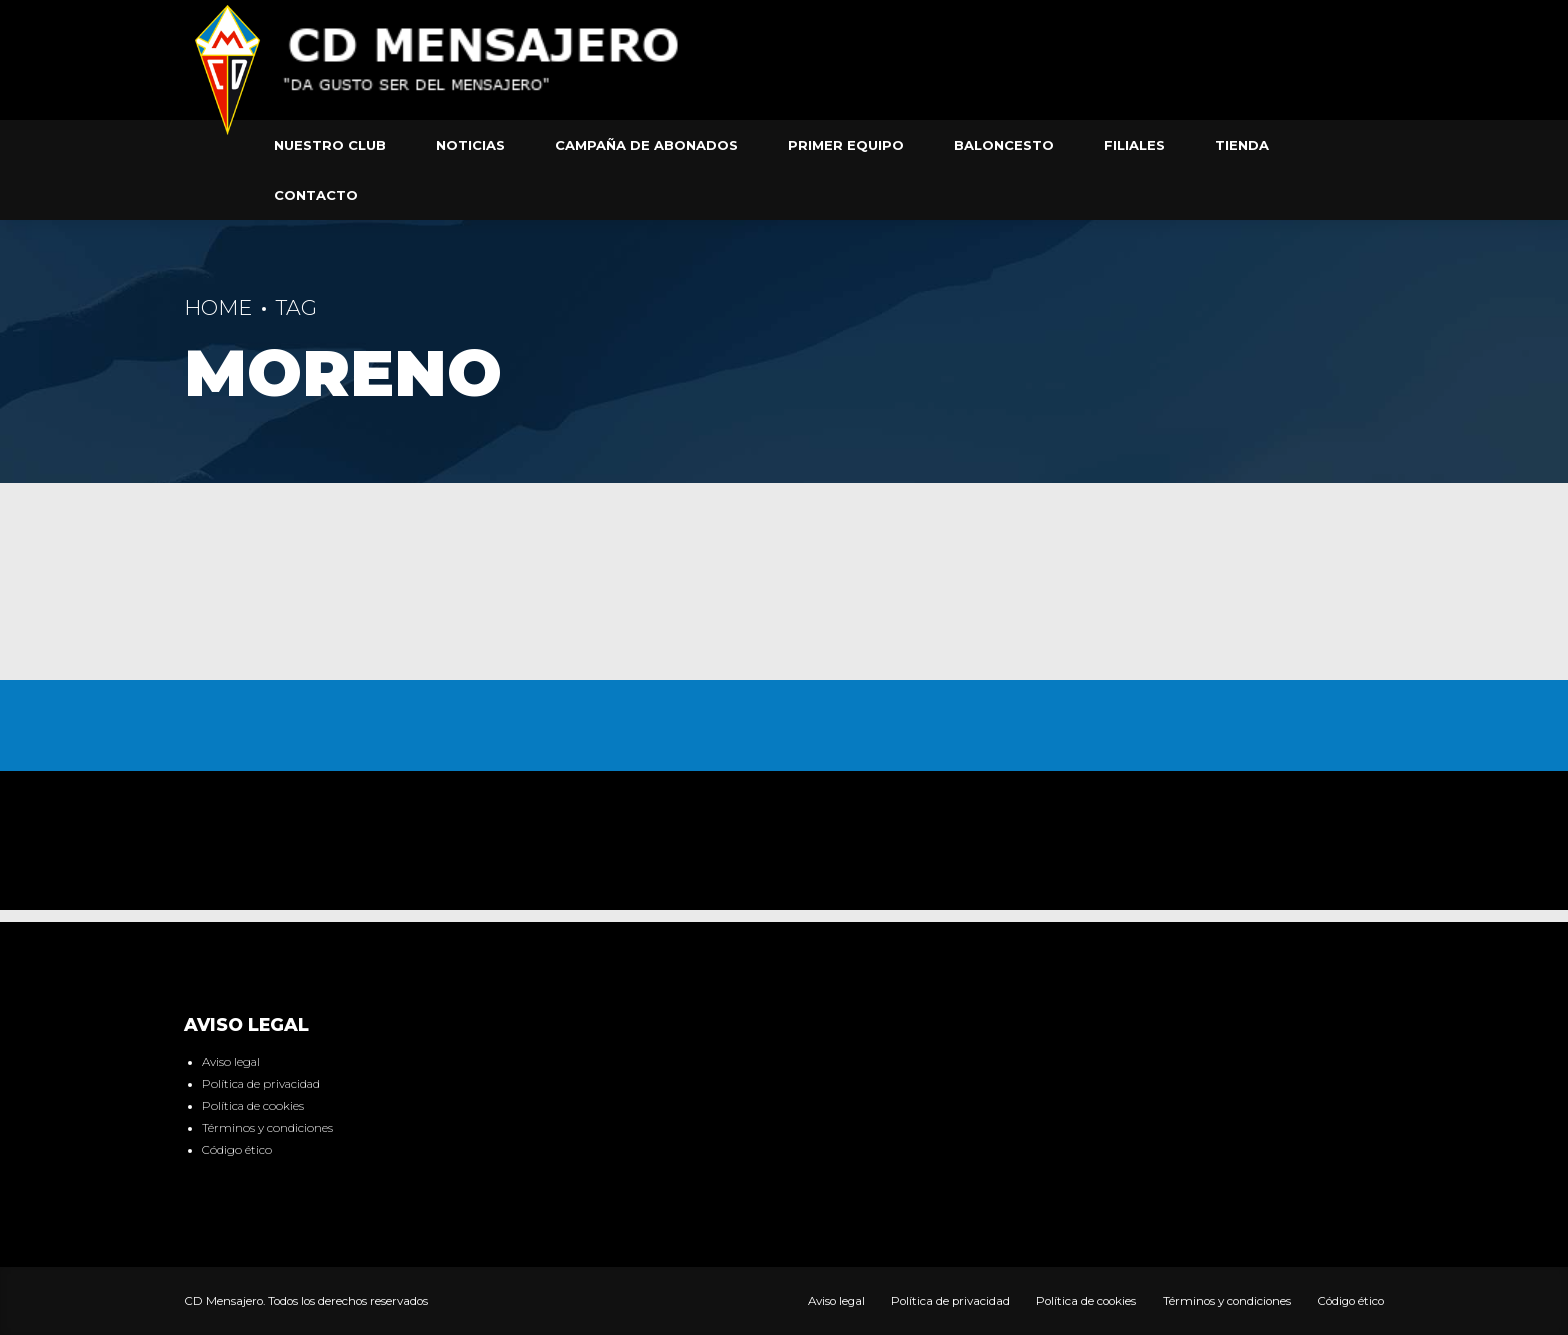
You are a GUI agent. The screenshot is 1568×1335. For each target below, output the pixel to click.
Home (218, 307)
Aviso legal (231, 1062)
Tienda (1242, 145)
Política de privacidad (261, 1084)
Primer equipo (846, 145)
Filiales (1134, 145)
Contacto (316, 195)
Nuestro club (330, 145)
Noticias (470, 145)
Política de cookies (253, 1106)
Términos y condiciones (267, 1128)
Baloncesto (1004, 145)
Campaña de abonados (646, 145)
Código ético (237, 1150)
